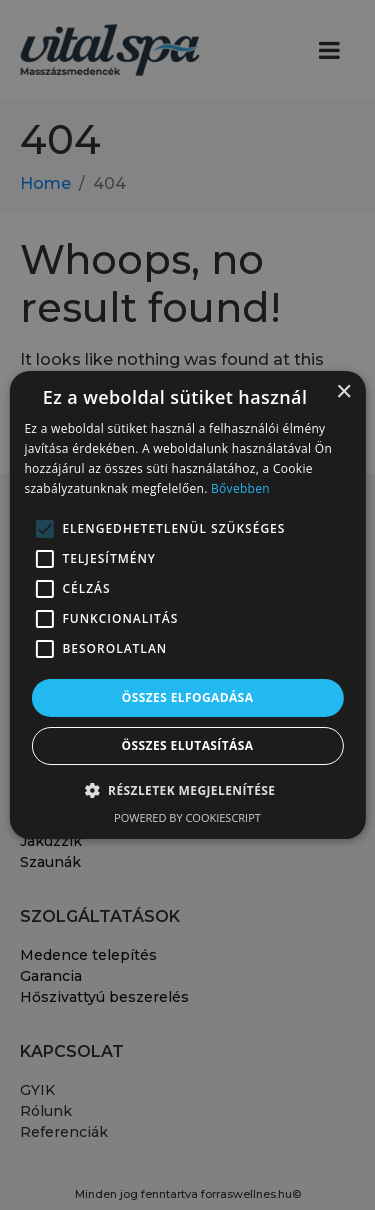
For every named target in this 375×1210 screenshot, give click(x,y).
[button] (188, 790)
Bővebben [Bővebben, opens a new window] (240, 488)
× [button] (343, 392)
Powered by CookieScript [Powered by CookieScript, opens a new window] (187, 817)
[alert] (187, 605)
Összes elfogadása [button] (188, 697)
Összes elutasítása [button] (188, 745)
